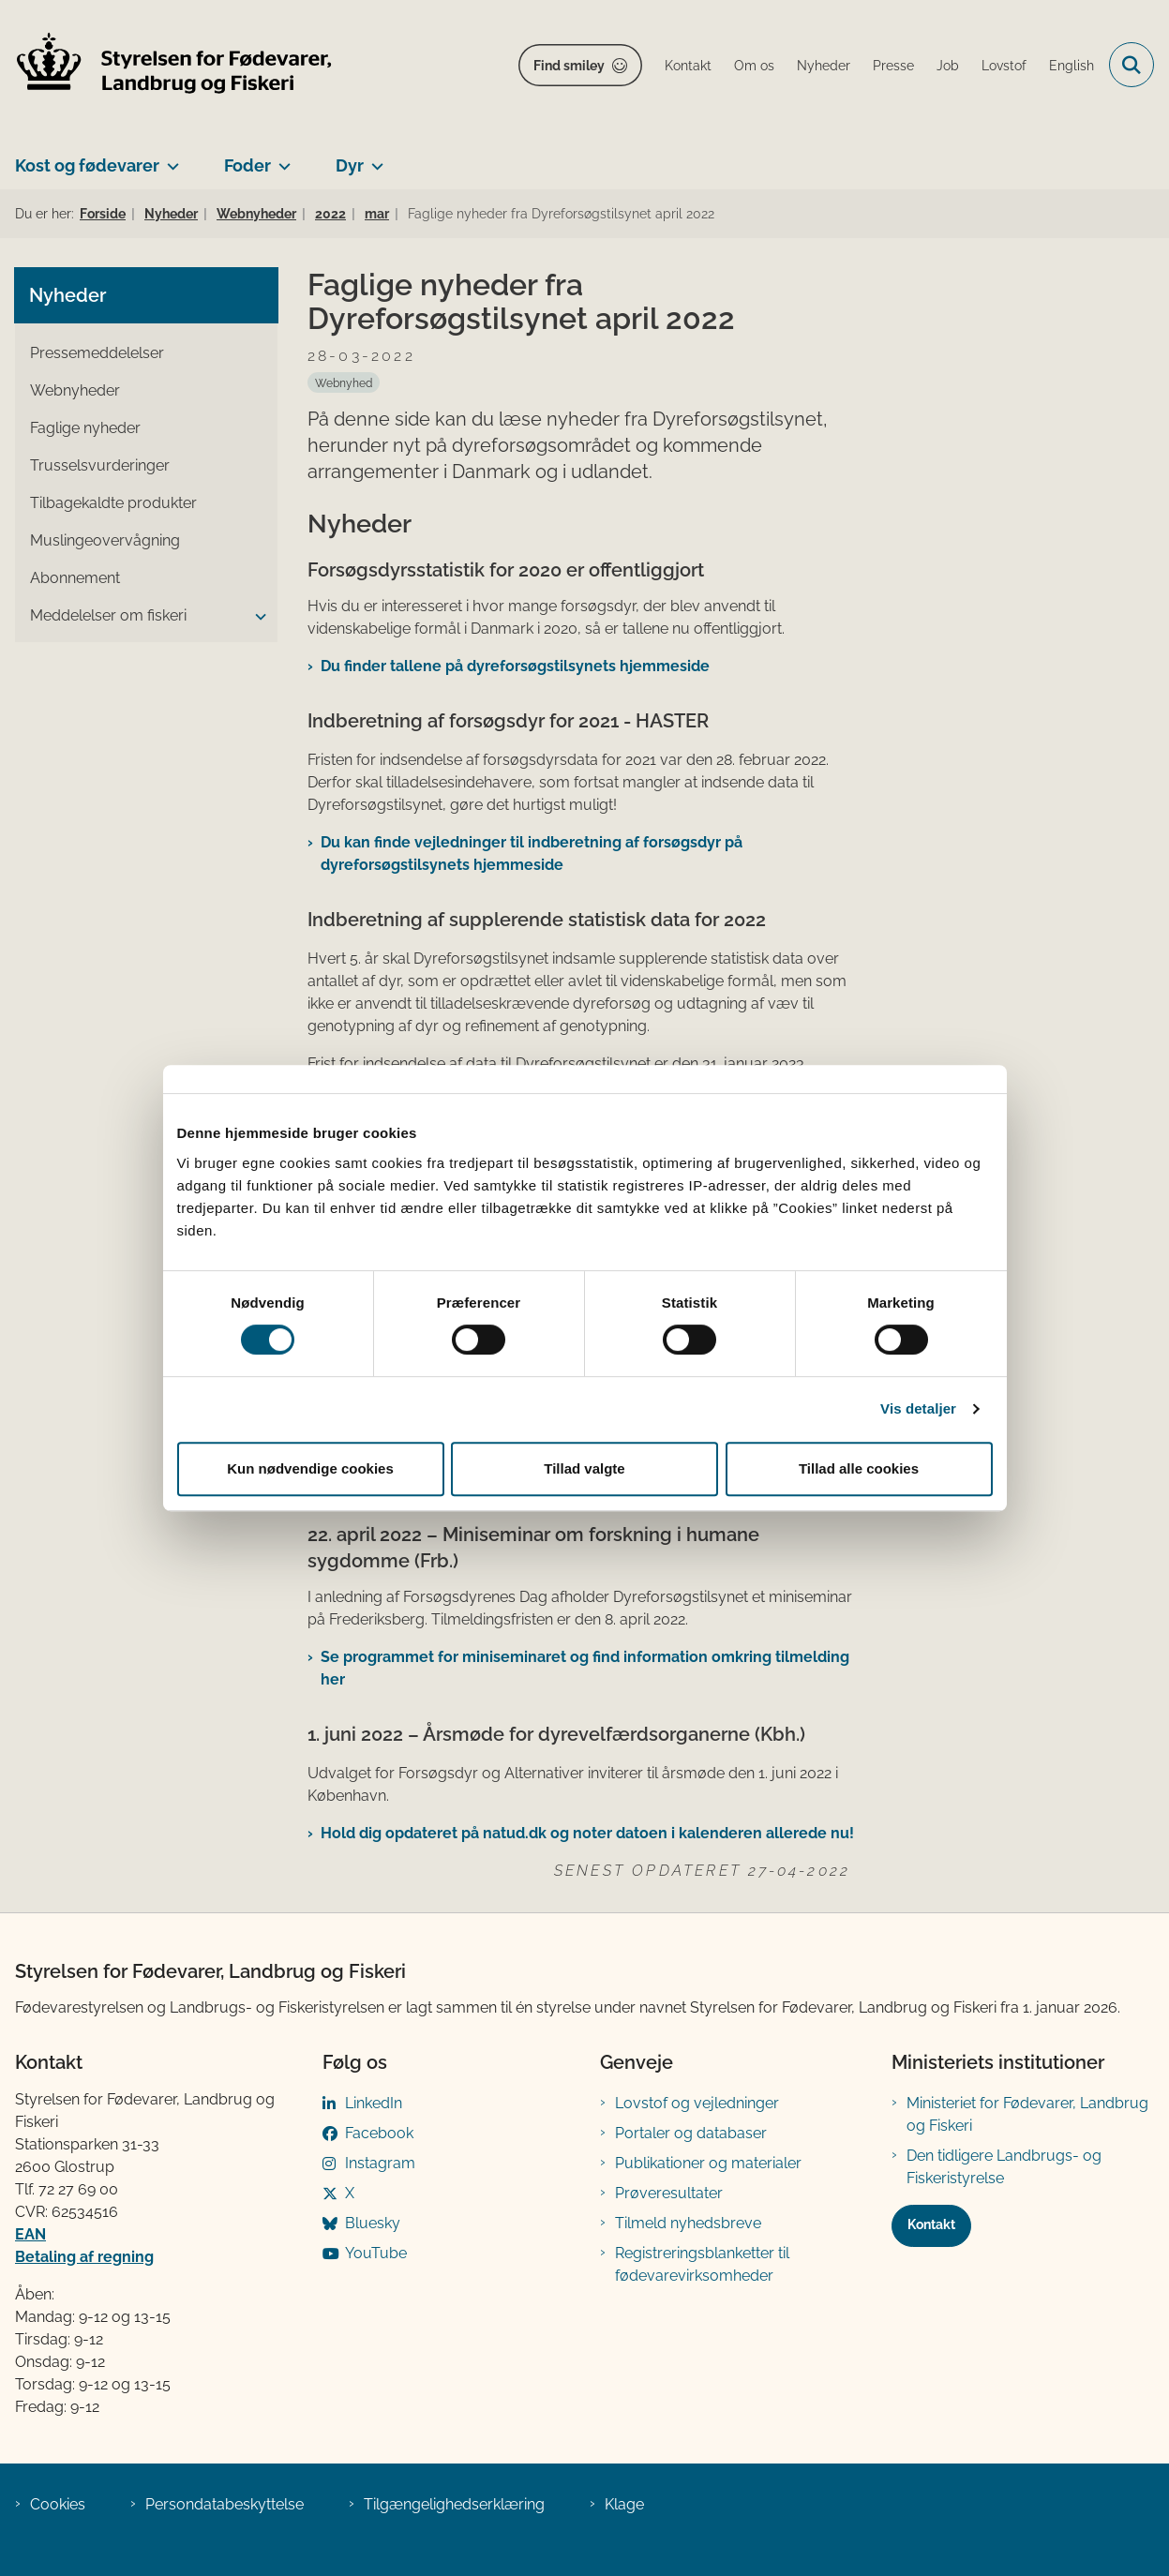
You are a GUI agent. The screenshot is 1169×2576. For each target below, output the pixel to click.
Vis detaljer (918, 1408)
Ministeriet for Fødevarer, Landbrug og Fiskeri (1027, 2114)
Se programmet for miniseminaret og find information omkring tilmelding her (585, 1668)
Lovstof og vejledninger (697, 2103)
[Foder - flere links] (281, 158)
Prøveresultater (669, 2193)
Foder (247, 165)
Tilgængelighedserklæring (454, 2504)
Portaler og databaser (691, 2133)
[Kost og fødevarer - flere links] (169, 158)
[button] (256, 617)
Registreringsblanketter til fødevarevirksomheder (702, 2264)
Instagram (380, 2163)
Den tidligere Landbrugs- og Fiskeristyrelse (1004, 2167)
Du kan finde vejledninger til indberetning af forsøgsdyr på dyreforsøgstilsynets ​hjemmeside (531, 853)
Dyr (350, 165)
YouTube (376, 2253)
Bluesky (372, 2223)
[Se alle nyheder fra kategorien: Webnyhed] (343, 382)
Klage (624, 2504)
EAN (30, 2234)
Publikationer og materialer (708, 2163)
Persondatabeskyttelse (224, 2504)
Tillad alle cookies (859, 1468)
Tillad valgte (584, 1468)
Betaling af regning (84, 2257)
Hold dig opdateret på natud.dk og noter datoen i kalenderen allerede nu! (587, 1833)
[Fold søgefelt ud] (1131, 64)
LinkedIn (373, 2103)
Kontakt (931, 2224)
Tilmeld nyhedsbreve (688, 2223)
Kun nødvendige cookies (310, 1468)
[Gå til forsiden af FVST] (167, 65)
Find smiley (569, 65)
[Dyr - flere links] (373, 158)
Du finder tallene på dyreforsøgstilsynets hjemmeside (515, 666)
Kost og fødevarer (87, 165)
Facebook (379, 2133)
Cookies (57, 2504)
